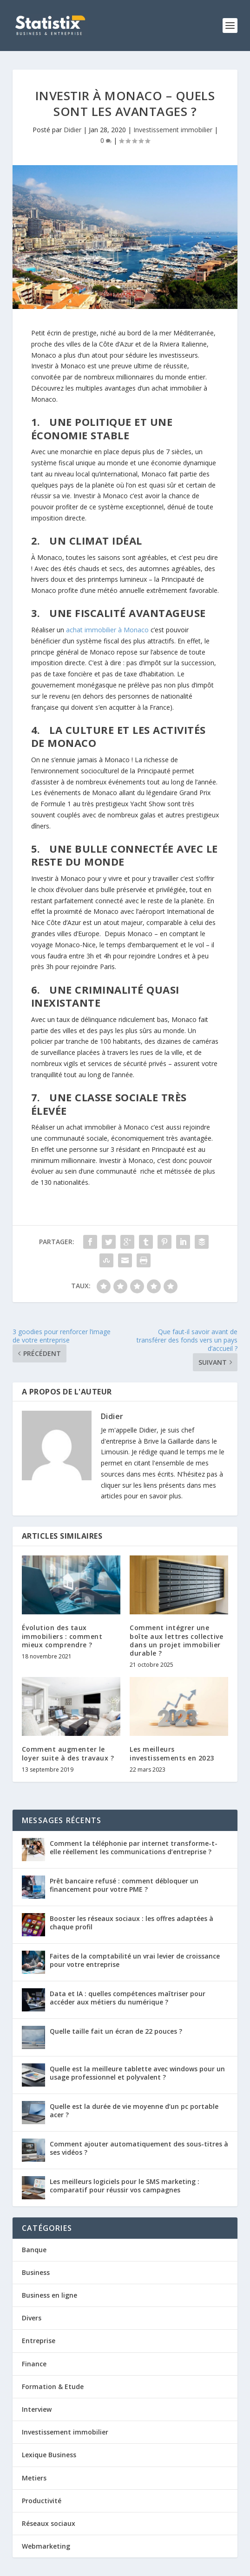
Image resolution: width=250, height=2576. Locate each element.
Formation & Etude (53, 2386)
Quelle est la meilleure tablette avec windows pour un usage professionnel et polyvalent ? (137, 2072)
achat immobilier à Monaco (107, 629)
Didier (72, 129)
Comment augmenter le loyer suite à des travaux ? (68, 1753)
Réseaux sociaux (48, 2523)
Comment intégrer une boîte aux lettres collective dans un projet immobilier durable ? (176, 1640)
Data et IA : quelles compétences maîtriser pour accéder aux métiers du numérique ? (127, 1997)
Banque (34, 2249)
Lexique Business (49, 2454)
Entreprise (38, 2340)
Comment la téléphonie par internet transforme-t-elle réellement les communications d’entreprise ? (133, 1847)
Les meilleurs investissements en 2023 (172, 1753)
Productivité (41, 2500)
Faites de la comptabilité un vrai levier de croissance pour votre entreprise (135, 1960)
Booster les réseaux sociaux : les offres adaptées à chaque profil (131, 1922)
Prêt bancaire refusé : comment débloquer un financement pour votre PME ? (124, 1885)
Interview (37, 2409)
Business (36, 2272)
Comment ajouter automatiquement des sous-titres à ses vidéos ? (139, 2148)
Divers (31, 2317)
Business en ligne (49, 2295)
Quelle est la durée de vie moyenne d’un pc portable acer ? (134, 2110)
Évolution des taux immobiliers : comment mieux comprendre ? (62, 1636)
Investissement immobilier (172, 129)
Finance (34, 2363)
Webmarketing (46, 2546)
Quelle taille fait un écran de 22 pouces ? (116, 2031)
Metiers (34, 2477)
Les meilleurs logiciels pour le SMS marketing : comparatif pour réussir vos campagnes (124, 2185)
